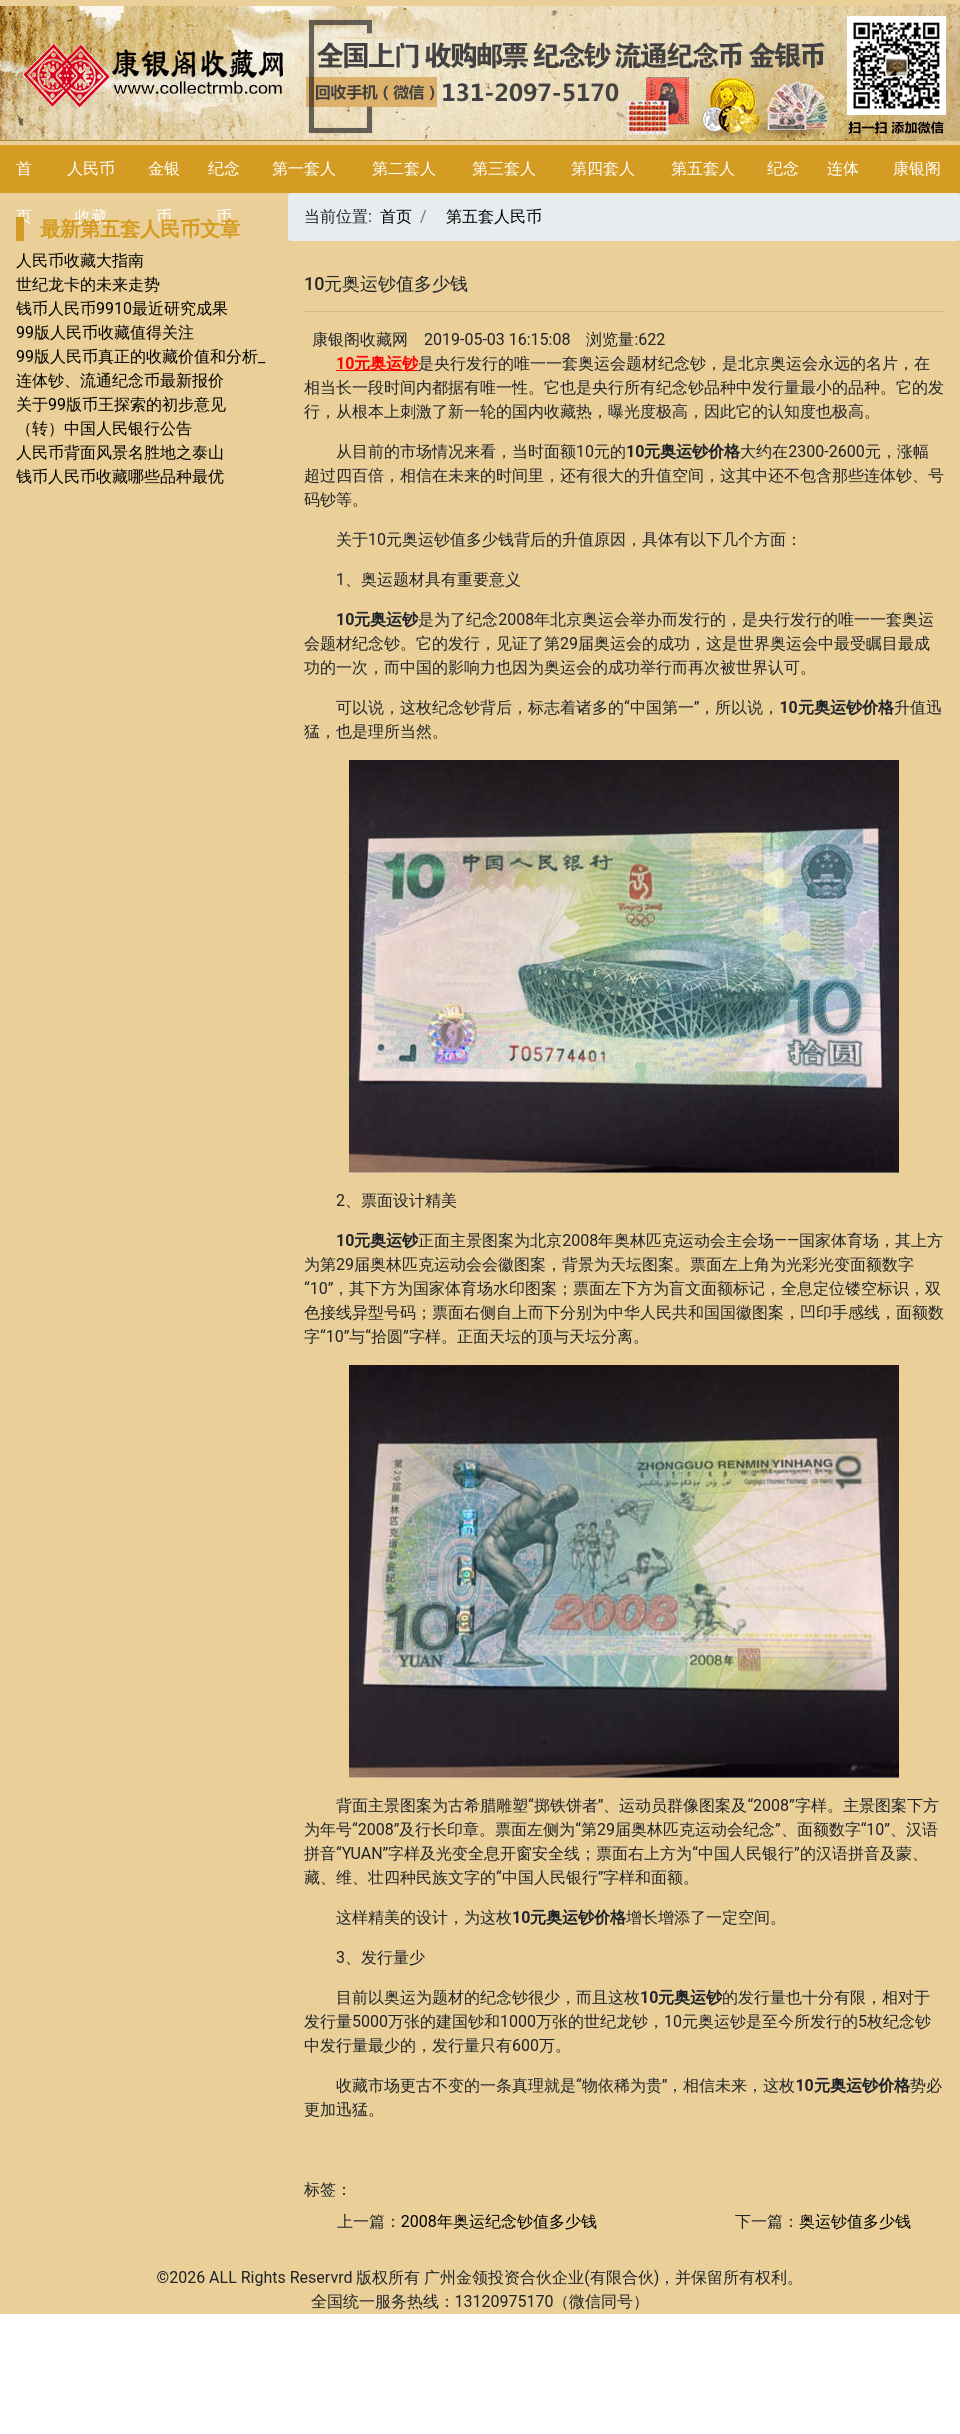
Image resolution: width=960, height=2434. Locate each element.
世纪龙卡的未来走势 (88, 284)
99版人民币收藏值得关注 (105, 332)
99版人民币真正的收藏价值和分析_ (140, 356)
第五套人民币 (494, 216)
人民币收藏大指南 (80, 260)
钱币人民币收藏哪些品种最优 (120, 476)
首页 (396, 216)
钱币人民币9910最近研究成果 (122, 308)
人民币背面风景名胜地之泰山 (120, 452)
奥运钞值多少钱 (855, 2221)
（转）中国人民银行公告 (104, 428)
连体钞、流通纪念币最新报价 (120, 380)
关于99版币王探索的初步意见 (121, 404)
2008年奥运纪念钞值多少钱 (499, 2221)
